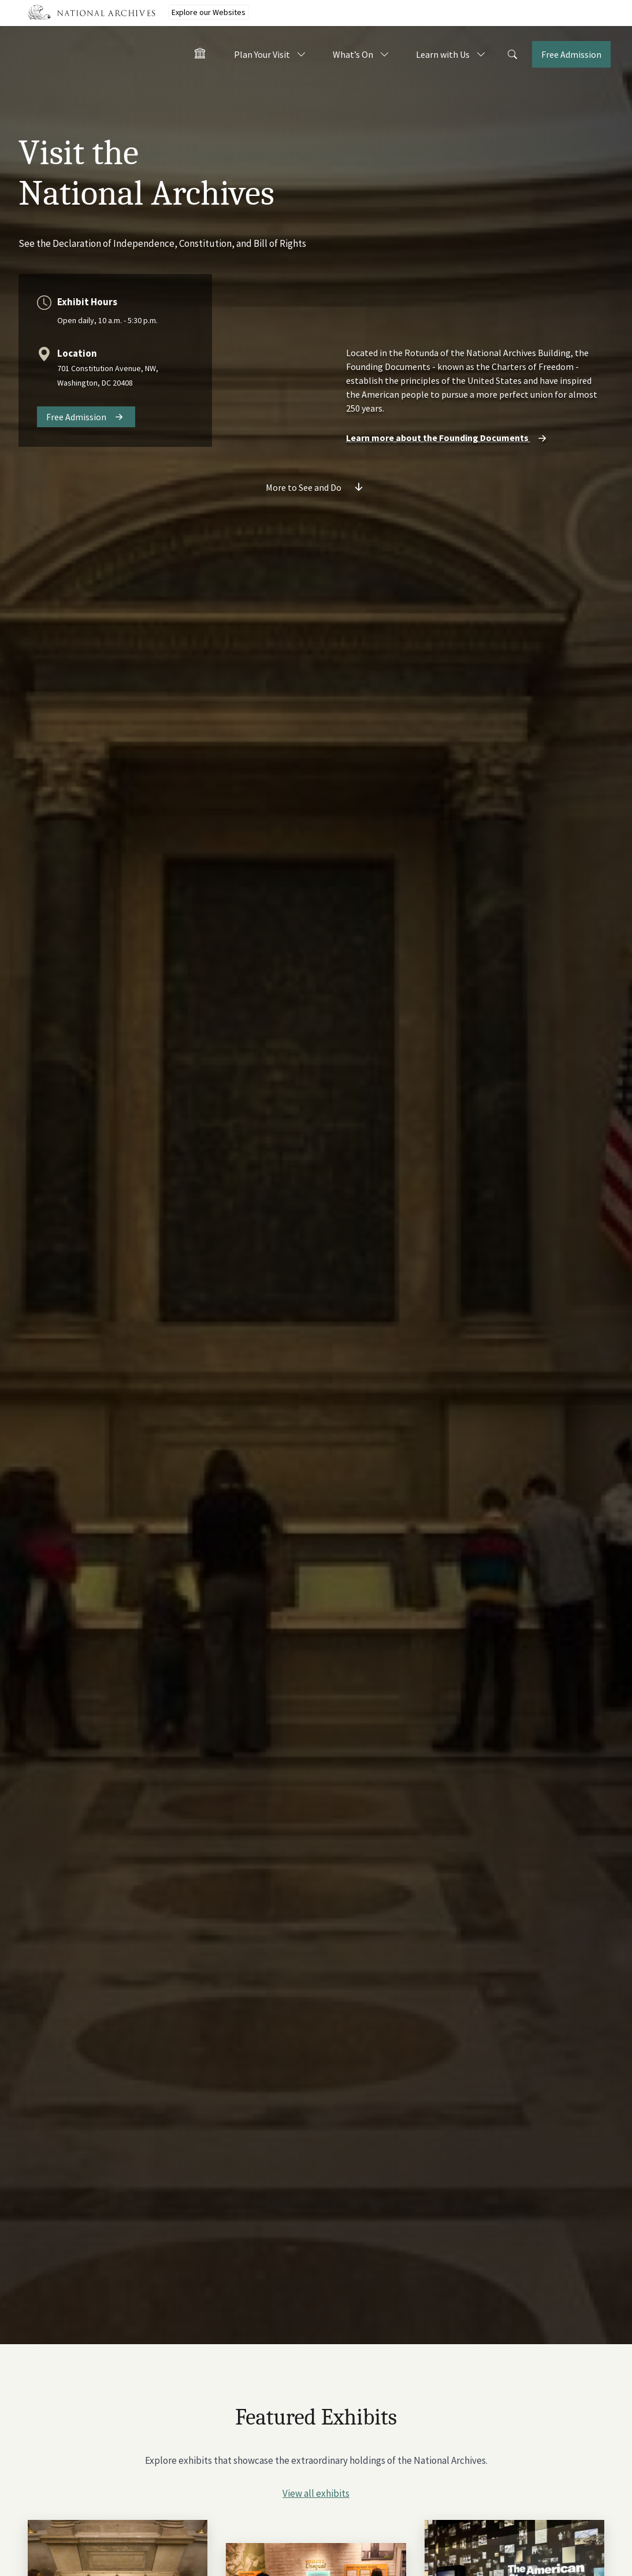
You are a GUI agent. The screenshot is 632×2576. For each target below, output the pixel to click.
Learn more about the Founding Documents (448, 437)
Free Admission (76, 417)
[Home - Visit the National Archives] (199, 55)
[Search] (512, 55)
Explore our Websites (209, 12)
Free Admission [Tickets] (571, 54)
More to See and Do (303, 487)
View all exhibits (316, 2493)
